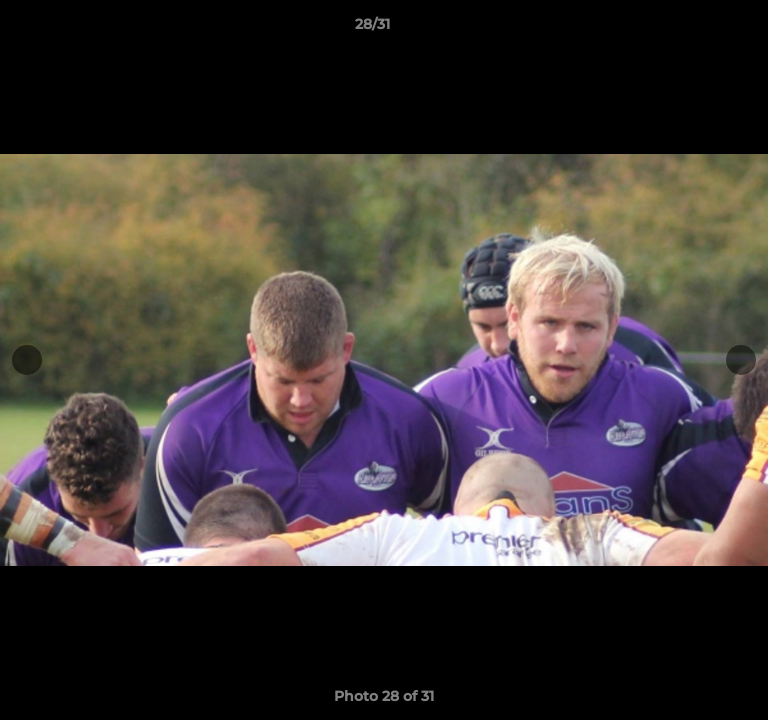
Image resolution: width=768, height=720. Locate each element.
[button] (696, 29)
